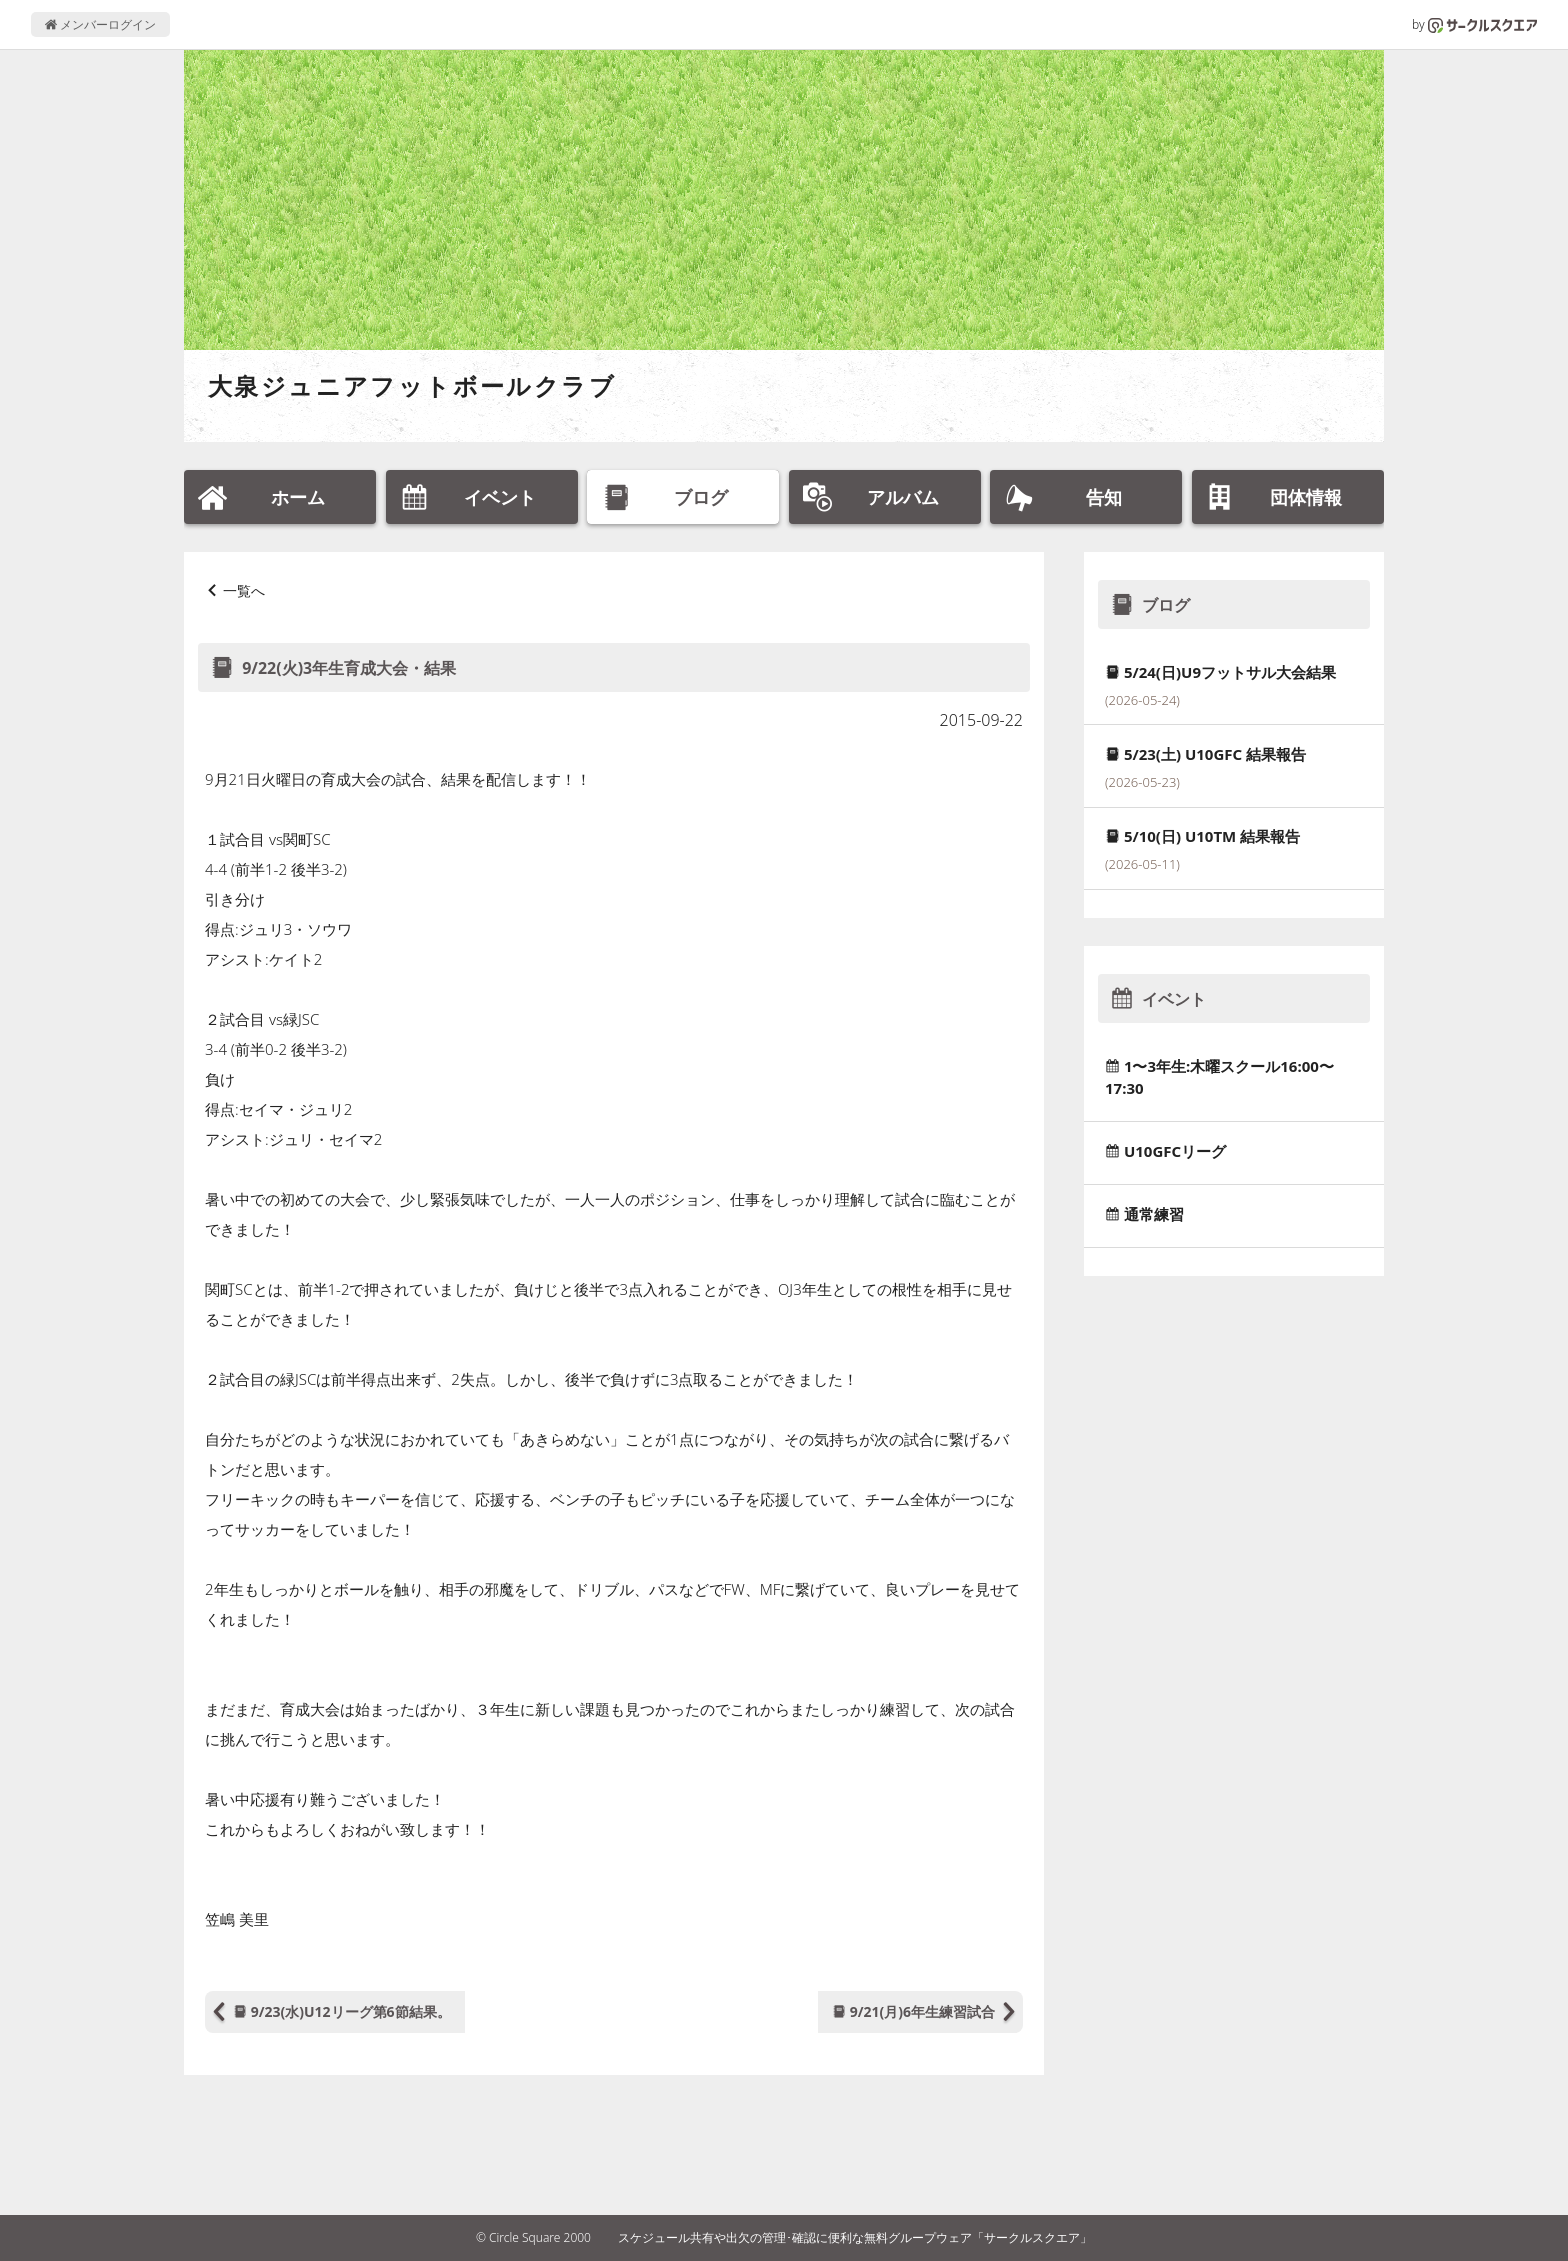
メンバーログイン (100, 24)
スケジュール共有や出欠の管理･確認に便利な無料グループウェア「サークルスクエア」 (855, 2237)
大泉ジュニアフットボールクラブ (412, 385)
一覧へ (244, 590)
